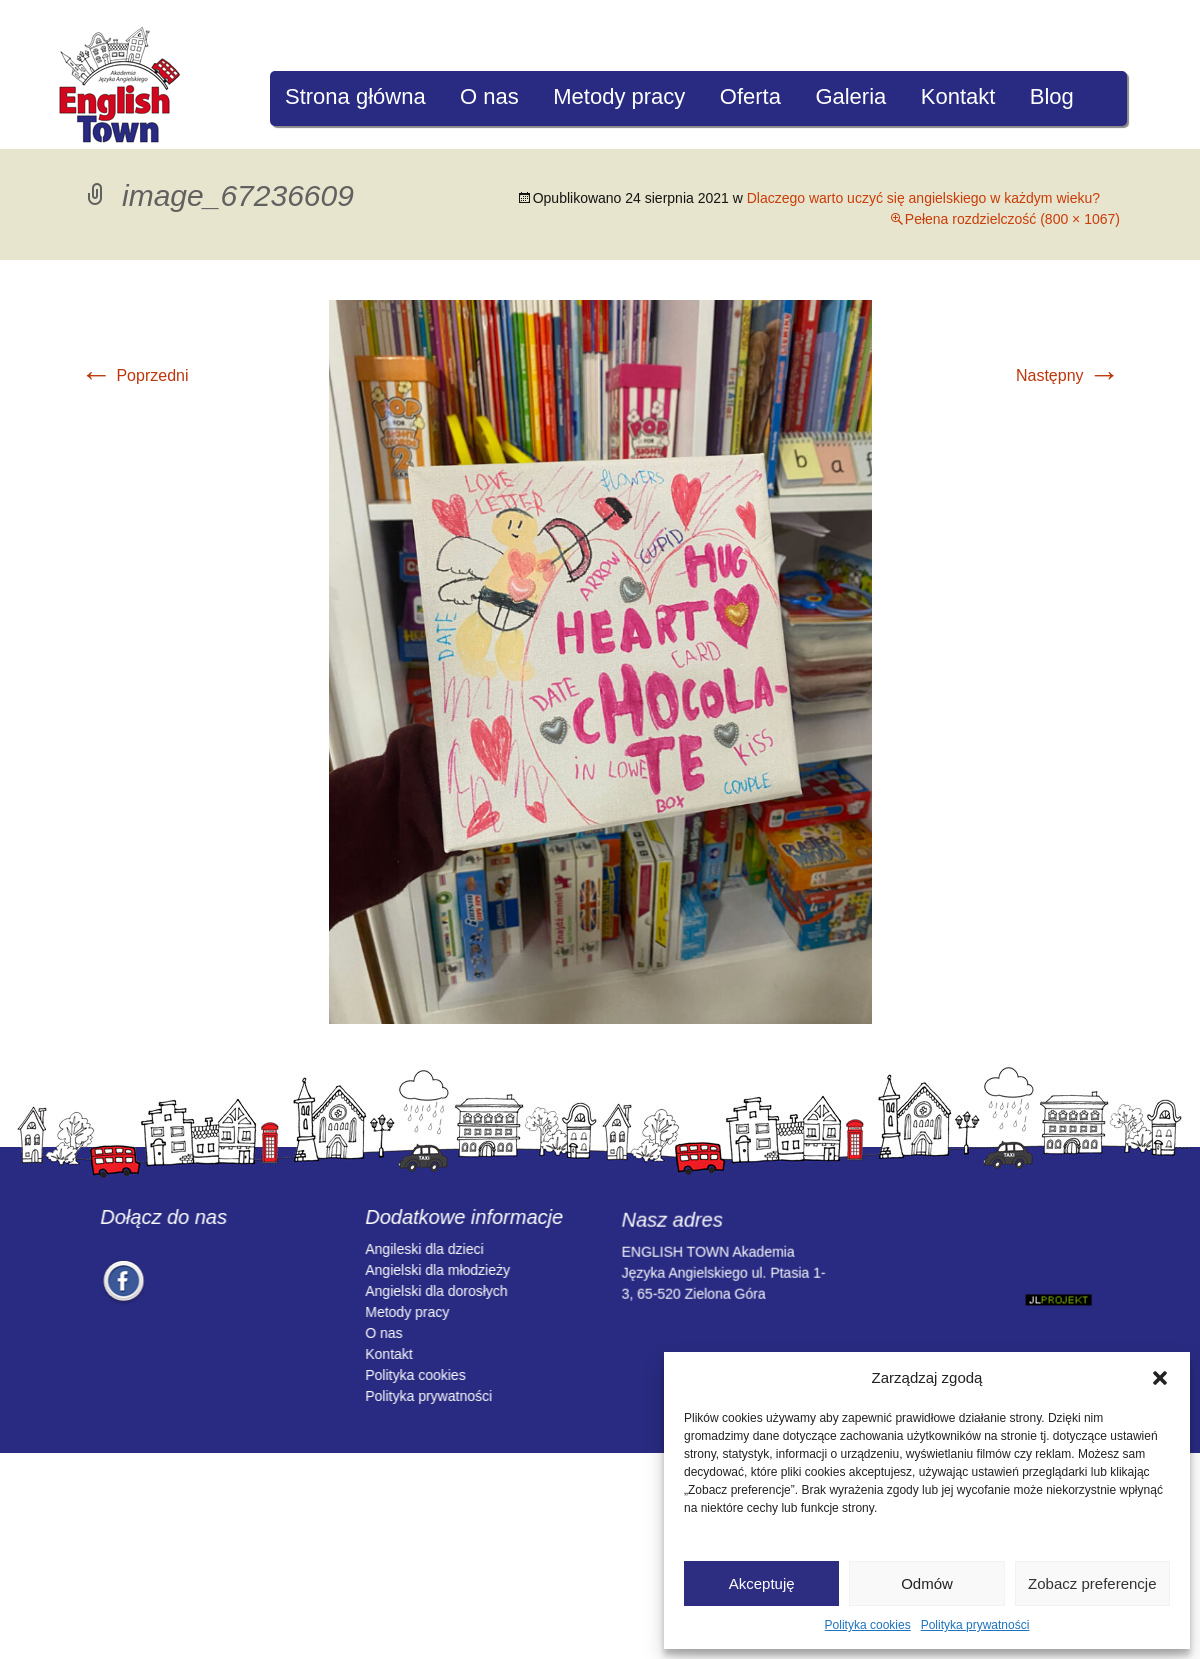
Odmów (927, 1583)
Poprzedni (134, 375)
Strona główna (355, 96)
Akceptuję (762, 1583)
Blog (1052, 96)
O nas (489, 96)
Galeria (850, 96)
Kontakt (958, 96)
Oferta (750, 96)
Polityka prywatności (975, 1625)
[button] (1160, 1378)
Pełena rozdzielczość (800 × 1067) (1012, 219)
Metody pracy (619, 96)
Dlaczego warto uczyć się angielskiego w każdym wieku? (923, 198)
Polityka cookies (868, 1625)
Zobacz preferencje (1092, 1583)
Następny (1068, 375)
